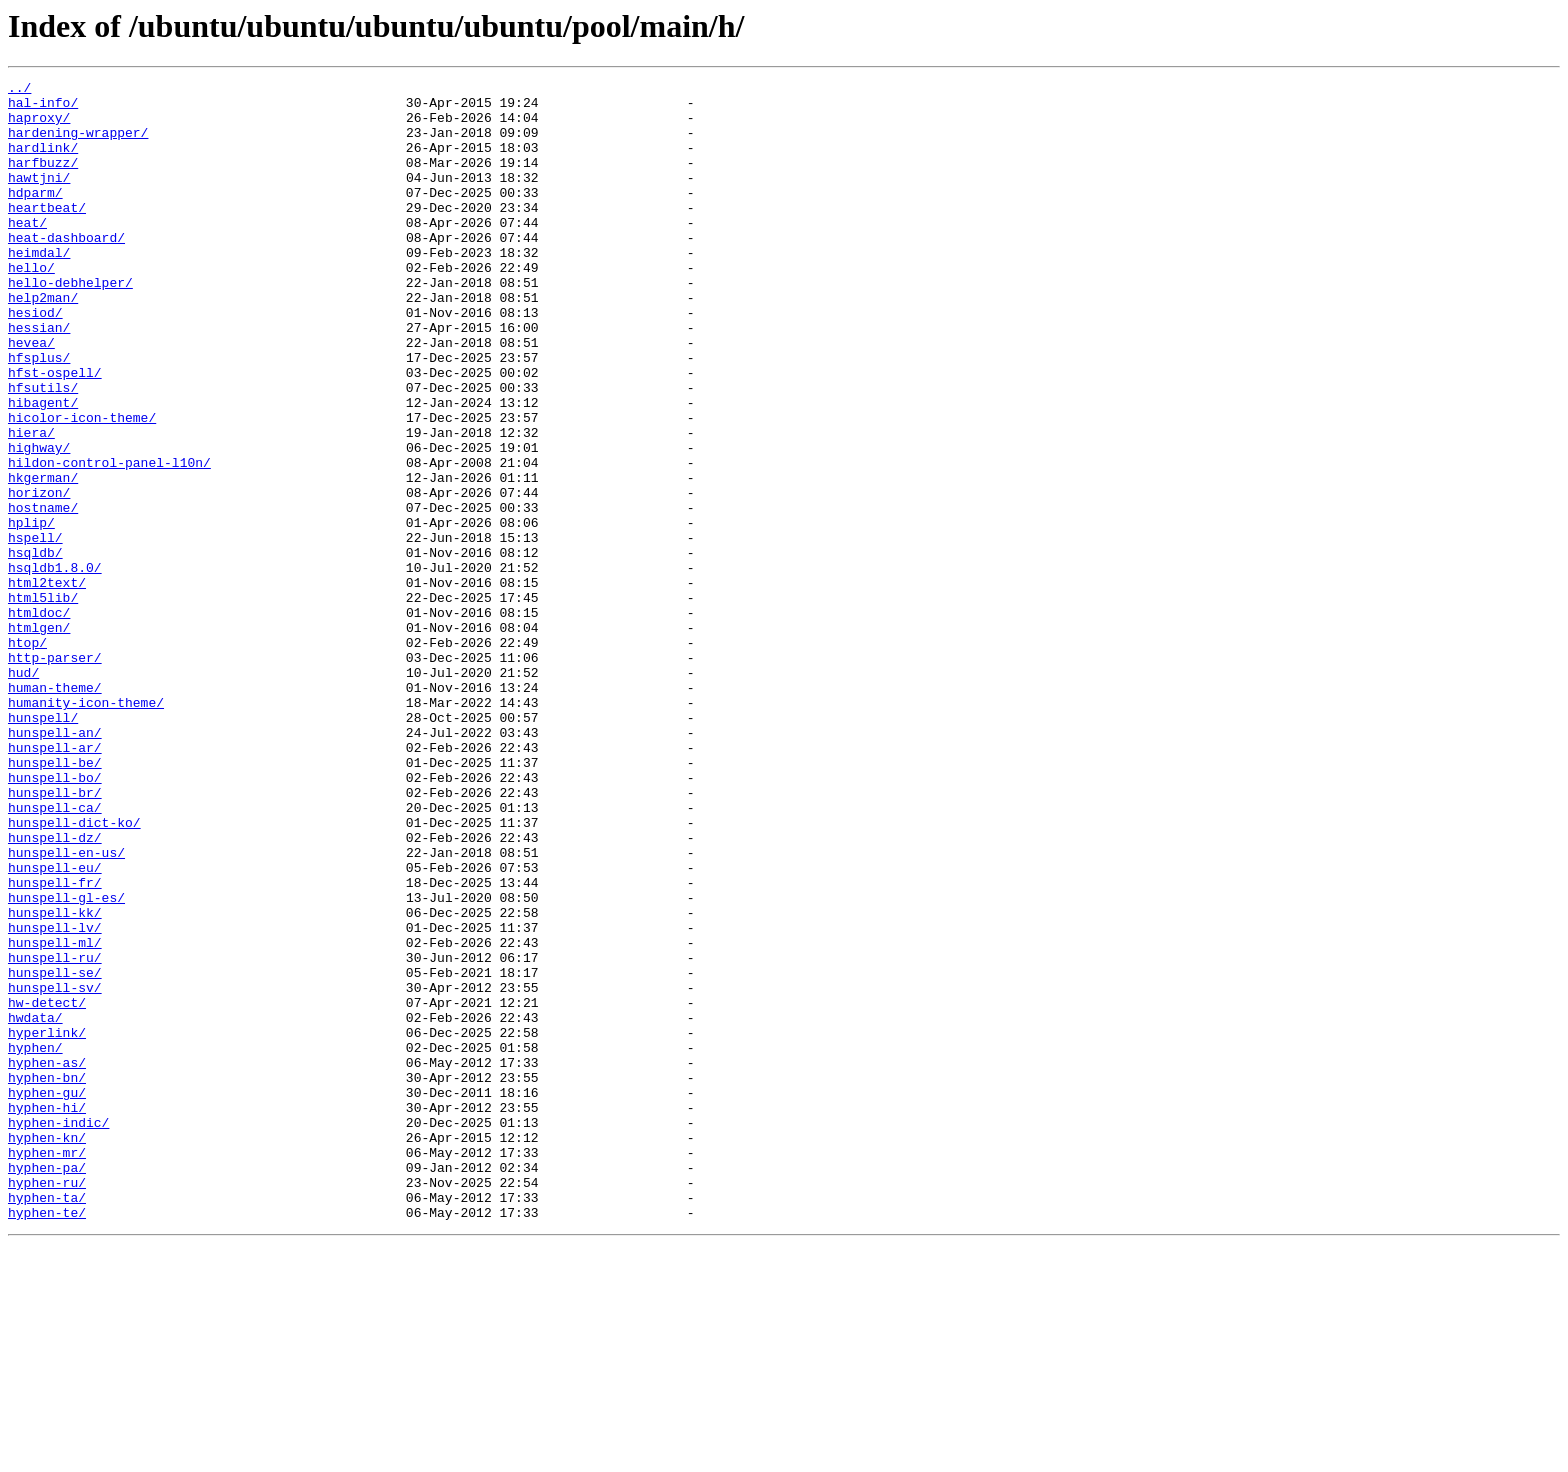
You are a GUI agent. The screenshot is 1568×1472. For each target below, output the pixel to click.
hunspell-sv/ (55, 1170)
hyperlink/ (47, 1224)
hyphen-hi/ (47, 1314)
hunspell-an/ (55, 864)
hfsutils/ (43, 450)
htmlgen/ (39, 738)
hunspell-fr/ (55, 1044)
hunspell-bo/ (55, 918)
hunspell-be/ (55, 900)
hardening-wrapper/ (78, 144)
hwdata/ (35, 1206)
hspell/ (35, 630)
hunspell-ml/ (55, 1116)
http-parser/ (55, 774)
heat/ (27, 252)
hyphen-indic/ (58, 1332)
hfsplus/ (39, 414)
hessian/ (39, 378)
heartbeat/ (47, 234)
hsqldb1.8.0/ (55, 666)
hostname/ (43, 594)
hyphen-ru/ (47, 1404)
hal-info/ (43, 108)
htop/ (27, 756)
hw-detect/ (47, 1188)
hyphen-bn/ (47, 1278)
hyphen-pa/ (47, 1386)
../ (19, 90)
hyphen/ (35, 1242)
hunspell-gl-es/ (66, 1062)
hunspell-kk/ (55, 1080)
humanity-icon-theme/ (86, 828)
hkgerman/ (43, 558)
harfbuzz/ (43, 180)
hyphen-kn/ (47, 1350)
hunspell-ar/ (55, 882)
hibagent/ (43, 468)
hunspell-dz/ (55, 990)
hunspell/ (43, 846)
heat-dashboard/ (66, 270)
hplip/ (31, 612)
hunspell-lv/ (55, 1098)
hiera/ (31, 504)
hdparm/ (35, 216)
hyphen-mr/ (47, 1368)
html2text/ (47, 684)
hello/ (31, 306)
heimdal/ (39, 288)
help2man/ (43, 342)
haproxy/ (39, 126)
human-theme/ (55, 810)
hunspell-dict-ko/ (74, 972)
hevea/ (31, 396)
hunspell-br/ (55, 936)
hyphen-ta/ (47, 1422)
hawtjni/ (39, 198)
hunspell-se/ (55, 1152)
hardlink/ (43, 162)
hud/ (23, 792)
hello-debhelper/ (70, 324)
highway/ (39, 522)
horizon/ (39, 576)
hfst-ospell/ (55, 432)
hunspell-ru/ (55, 1134)
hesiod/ (35, 360)
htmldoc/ (39, 720)
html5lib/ (43, 702)
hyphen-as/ (47, 1260)
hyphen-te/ (47, 1440)
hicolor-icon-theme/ (82, 486)
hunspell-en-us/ (66, 1008)
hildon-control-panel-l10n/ (109, 540)
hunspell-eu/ (55, 1026)
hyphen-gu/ (47, 1296)
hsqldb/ (35, 648)
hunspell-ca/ (55, 954)
